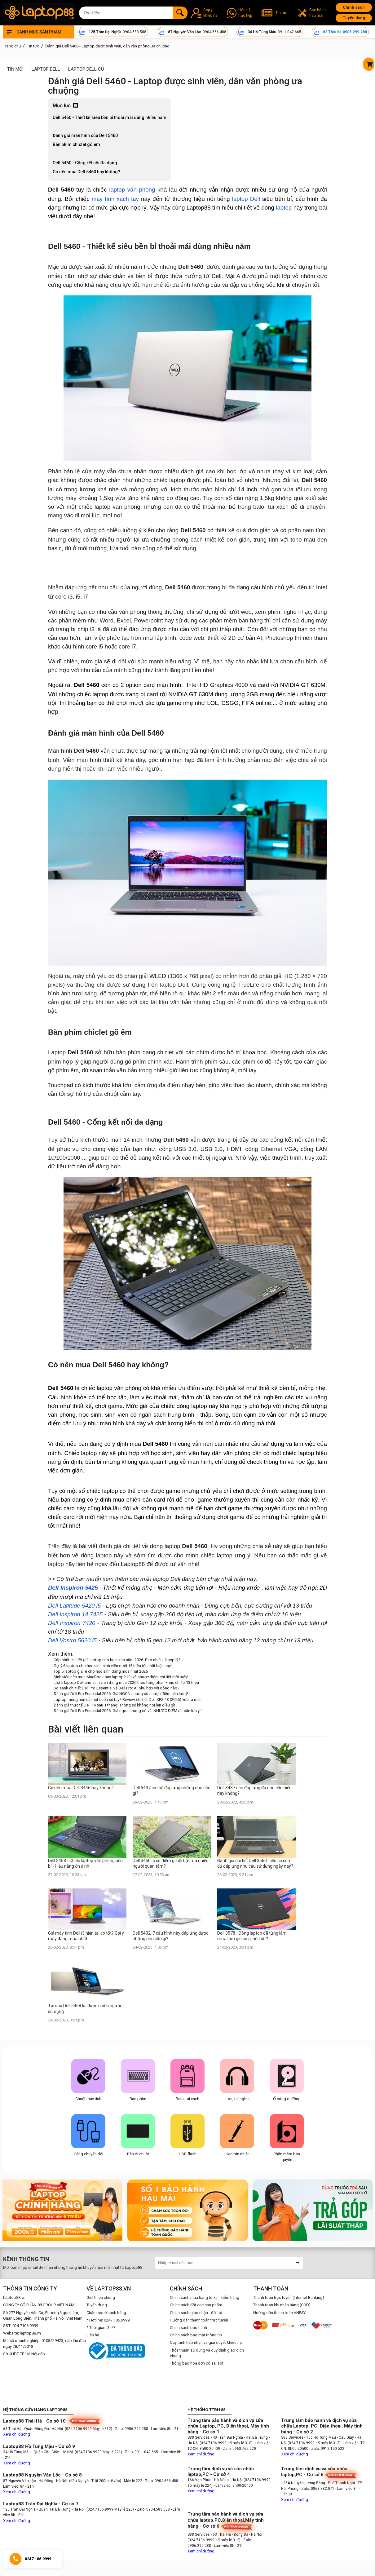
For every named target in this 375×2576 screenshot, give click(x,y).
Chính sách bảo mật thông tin (196, 2335)
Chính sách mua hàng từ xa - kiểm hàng (204, 2297)
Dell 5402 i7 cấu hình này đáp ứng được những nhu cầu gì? (170, 1936)
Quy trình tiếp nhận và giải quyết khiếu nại (206, 2342)
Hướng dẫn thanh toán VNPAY (279, 2312)
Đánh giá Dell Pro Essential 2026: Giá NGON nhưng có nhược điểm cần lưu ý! (121, 1693)
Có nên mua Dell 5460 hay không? (86, 171)
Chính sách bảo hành (188, 2327)
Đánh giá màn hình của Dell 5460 (85, 135)
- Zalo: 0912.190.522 (326, 2448)
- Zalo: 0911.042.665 (141, 2452)
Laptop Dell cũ (86, 69)
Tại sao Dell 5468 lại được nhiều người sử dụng (84, 2008)
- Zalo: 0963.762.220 (238, 2448)
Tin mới (15, 69)
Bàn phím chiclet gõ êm (76, 144)
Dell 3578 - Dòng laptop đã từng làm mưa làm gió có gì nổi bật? (252, 1936)
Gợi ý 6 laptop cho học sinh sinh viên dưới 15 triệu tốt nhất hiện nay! (113, 1665)
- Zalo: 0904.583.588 (152, 2509)
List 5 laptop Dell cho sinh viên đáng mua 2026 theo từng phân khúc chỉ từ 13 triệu (126, 1682)
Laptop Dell (46, 69)
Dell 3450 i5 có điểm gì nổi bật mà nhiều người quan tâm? (171, 1863)
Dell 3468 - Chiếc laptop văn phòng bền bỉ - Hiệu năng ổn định (85, 1863)
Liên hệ (92, 2335)
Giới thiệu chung (100, 2297)
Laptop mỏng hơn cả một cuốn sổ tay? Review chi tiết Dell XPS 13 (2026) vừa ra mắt (127, 1699)
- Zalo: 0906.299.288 (131, 2429)
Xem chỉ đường (16, 2434)
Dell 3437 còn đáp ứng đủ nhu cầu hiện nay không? (254, 1790)
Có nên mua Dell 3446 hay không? (81, 1787)
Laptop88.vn (14, 2297)
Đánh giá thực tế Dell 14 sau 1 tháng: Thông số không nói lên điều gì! (114, 1705)
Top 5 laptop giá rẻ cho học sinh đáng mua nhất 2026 (101, 1671)
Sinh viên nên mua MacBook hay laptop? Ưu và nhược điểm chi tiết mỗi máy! (121, 1677)
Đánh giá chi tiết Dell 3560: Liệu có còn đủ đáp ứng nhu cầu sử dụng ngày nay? (255, 1863)
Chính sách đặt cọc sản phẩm (196, 2305)
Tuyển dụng (354, 17)
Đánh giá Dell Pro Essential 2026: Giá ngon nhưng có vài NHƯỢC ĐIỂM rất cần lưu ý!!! (128, 1710)
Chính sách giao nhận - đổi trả (196, 2312)
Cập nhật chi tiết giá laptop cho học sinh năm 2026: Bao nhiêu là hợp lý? (117, 1660)
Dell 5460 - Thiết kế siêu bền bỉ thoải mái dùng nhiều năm (109, 117)
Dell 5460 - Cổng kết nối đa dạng (85, 162)
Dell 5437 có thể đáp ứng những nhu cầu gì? (171, 1790)
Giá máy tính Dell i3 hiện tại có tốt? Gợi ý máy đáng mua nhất (86, 1936)
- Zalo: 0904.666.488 (160, 2481)
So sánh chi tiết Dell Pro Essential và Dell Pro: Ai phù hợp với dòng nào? (116, 1688)
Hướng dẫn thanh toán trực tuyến (199, 2320)
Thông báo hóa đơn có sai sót (196, 2363)
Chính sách (354, 7)
